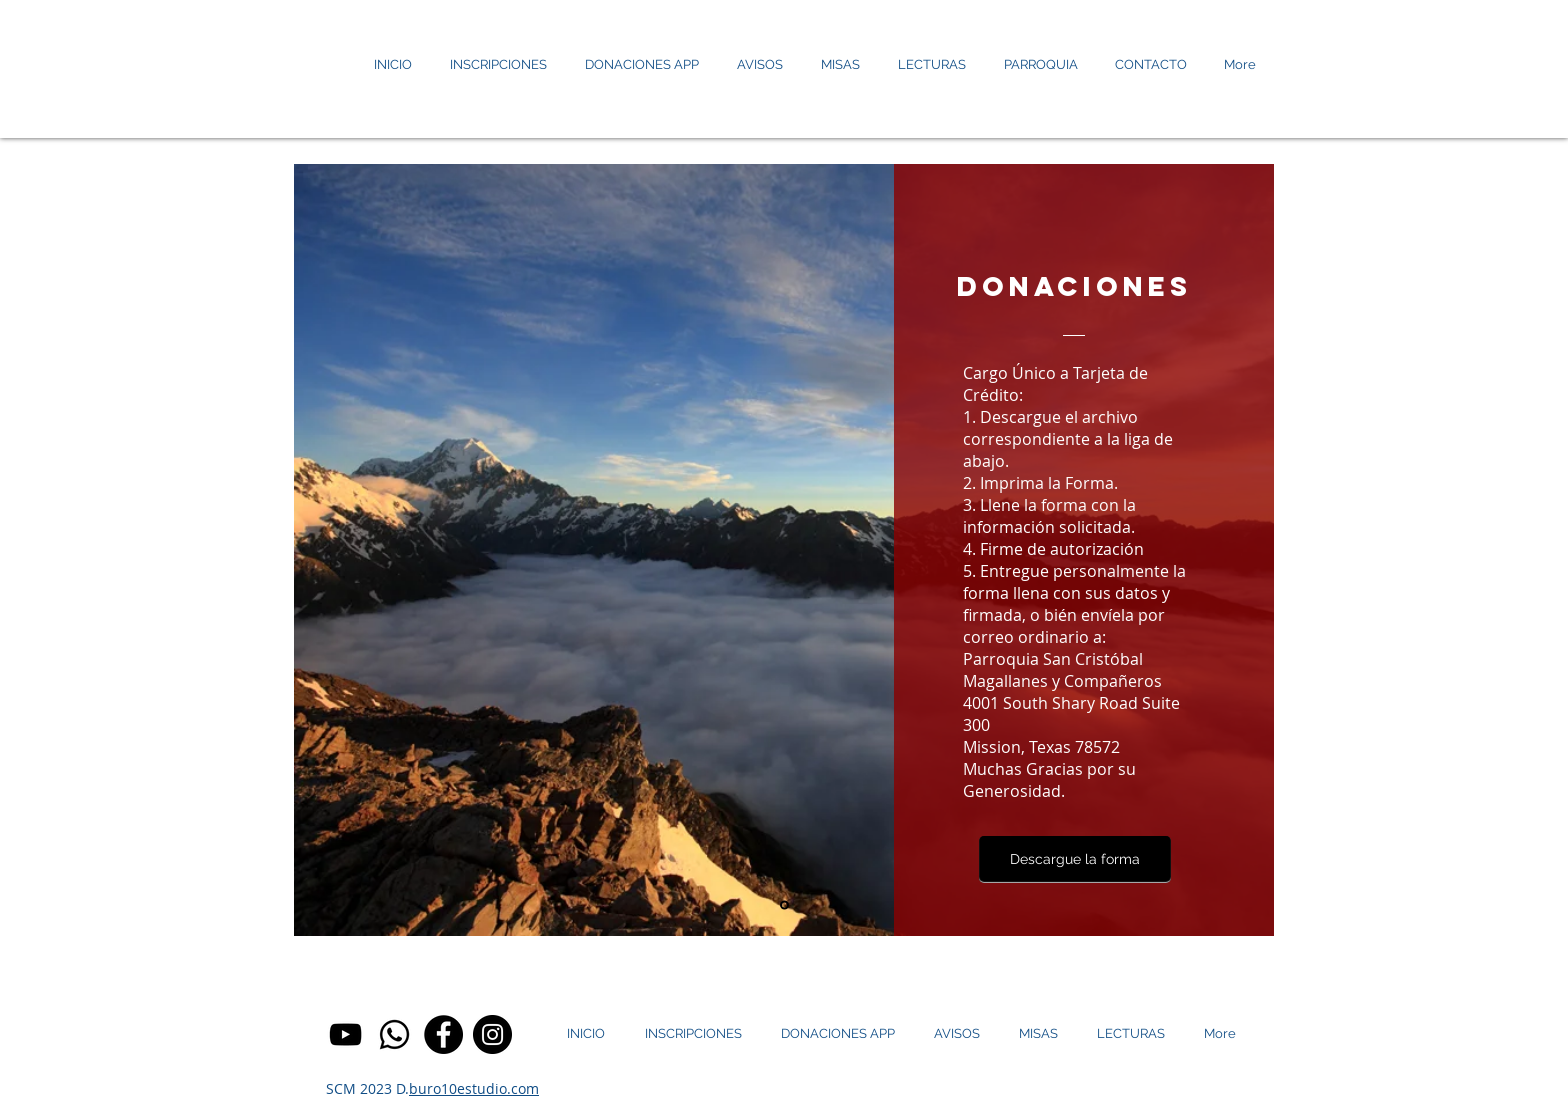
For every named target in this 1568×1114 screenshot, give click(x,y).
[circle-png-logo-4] (394, 1034)
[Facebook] (443, 1034)
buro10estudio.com (474, 1088)
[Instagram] (492, 1034)
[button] (932, 65)
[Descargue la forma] (1075, 859)
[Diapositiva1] (784, 905)
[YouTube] (345, 1034)
